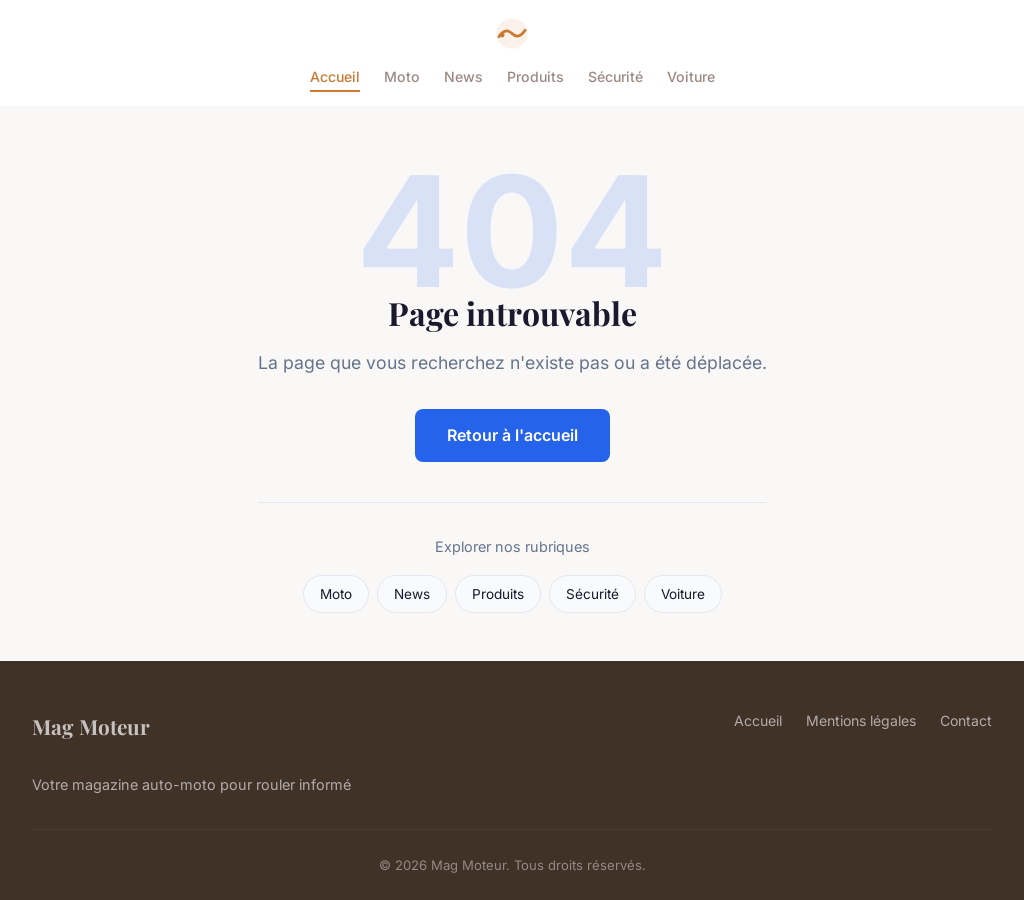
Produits (535, 76)
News (463, 76)
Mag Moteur (91, 726)
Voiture (691, 76)
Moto (402, 76)
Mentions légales (861, 720)
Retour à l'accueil (512, 435)
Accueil (335, 76)
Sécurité (615, 76)
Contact (966, 720)
